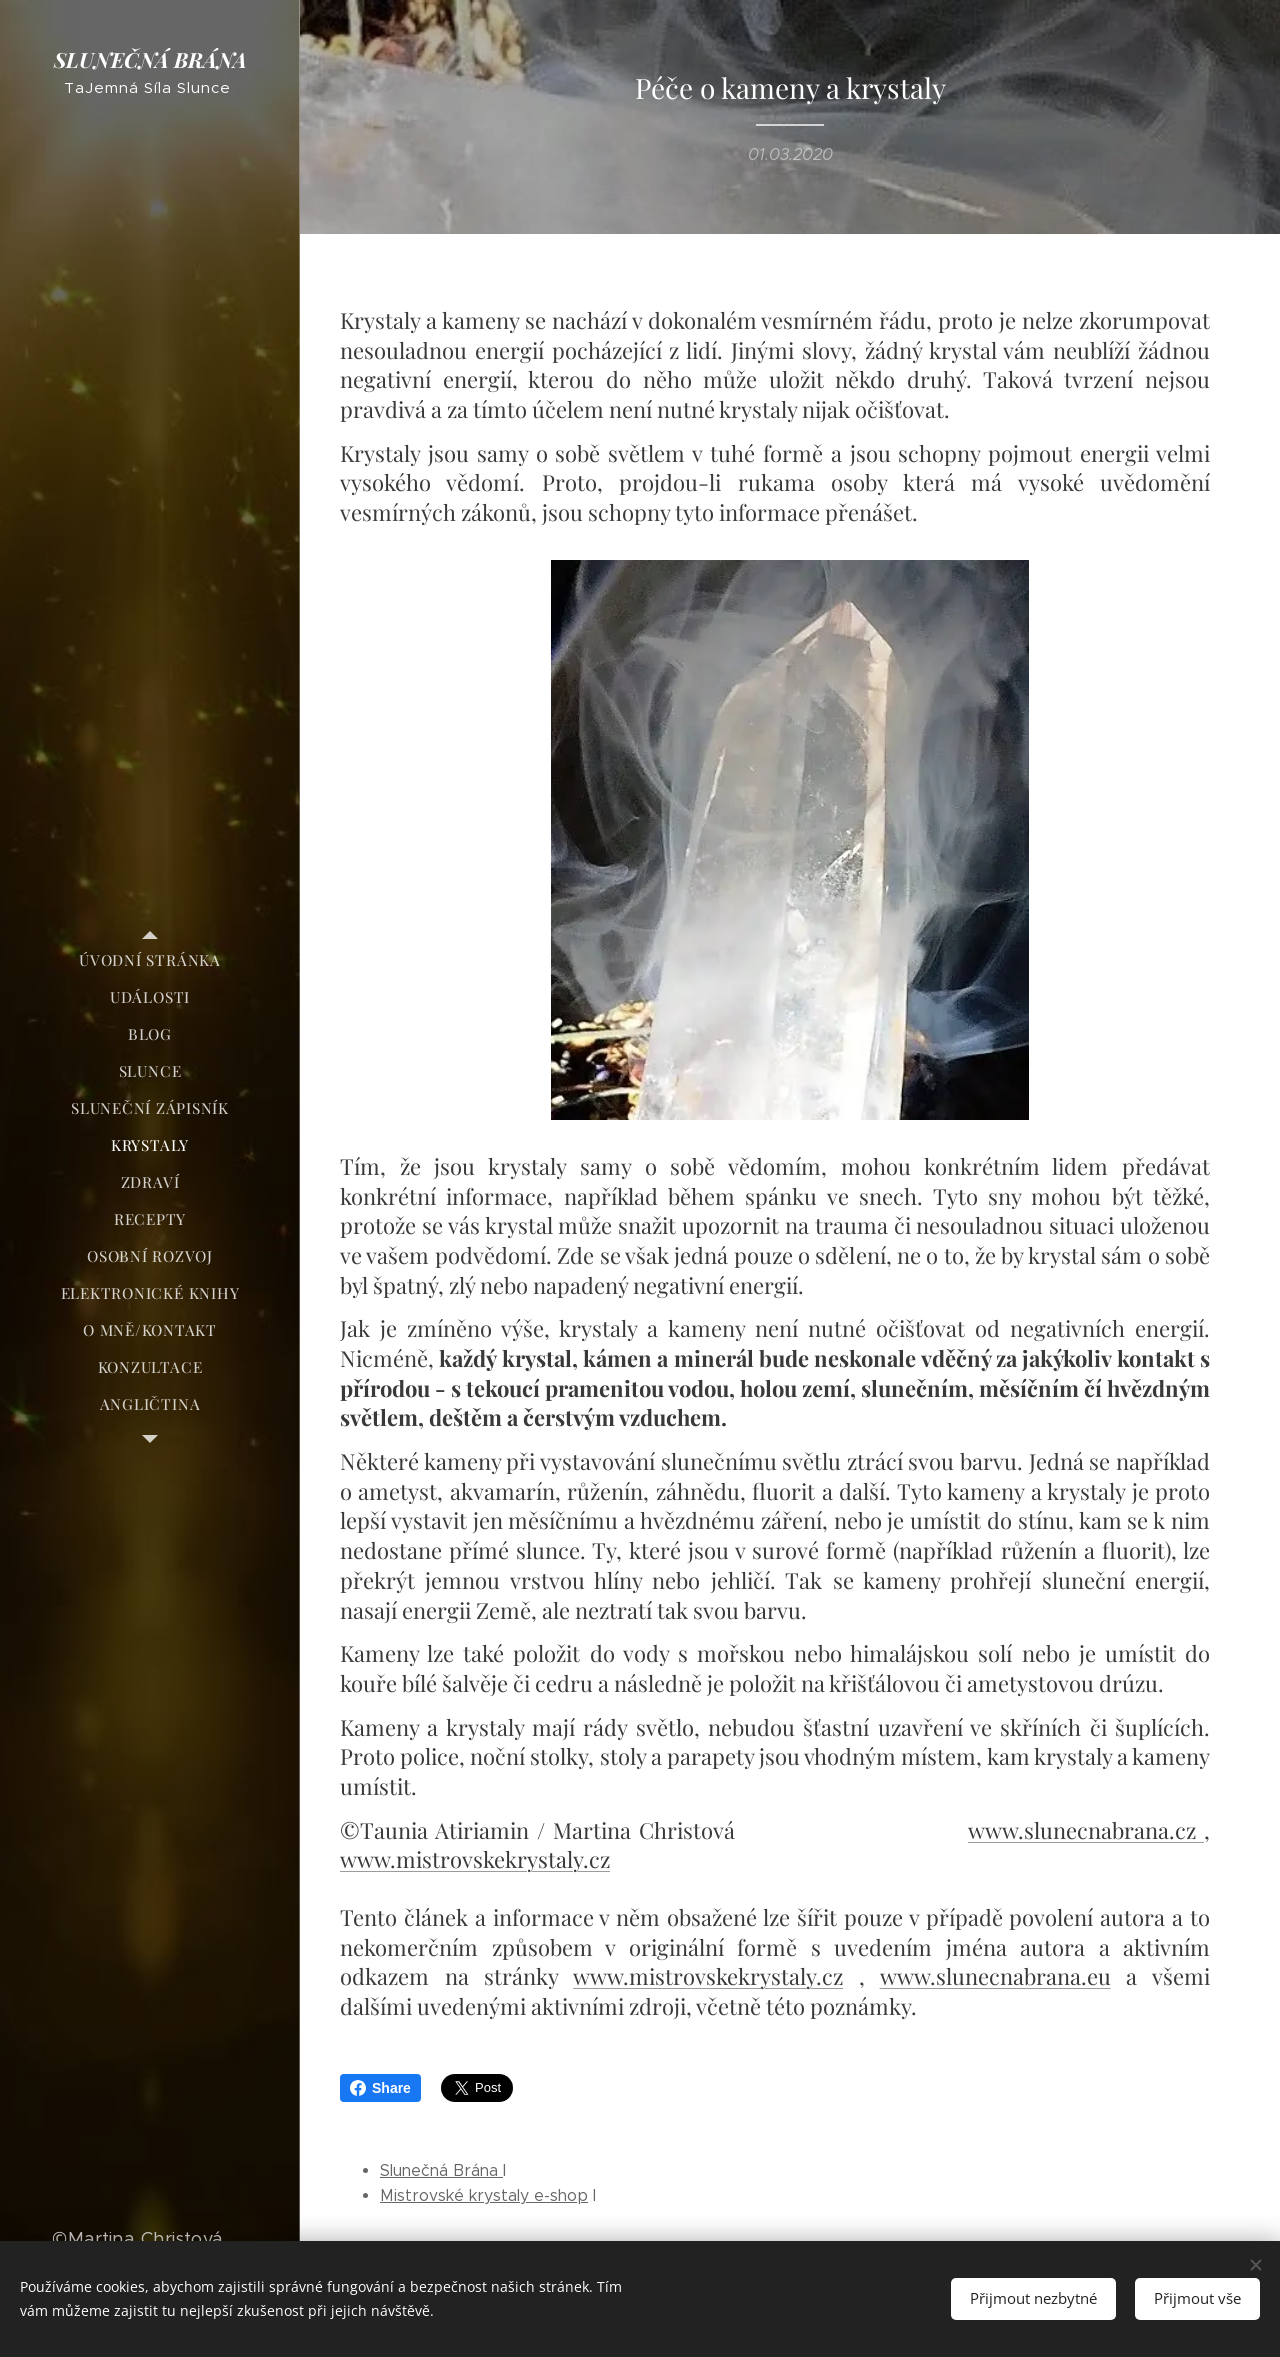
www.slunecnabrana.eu (995, 1976)
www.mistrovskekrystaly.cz (475, 1859)
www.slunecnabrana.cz (1086, 1830)
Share (380, 2088)
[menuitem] (150, 960)
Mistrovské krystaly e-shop (484, 2195)
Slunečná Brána (441, 2170)
